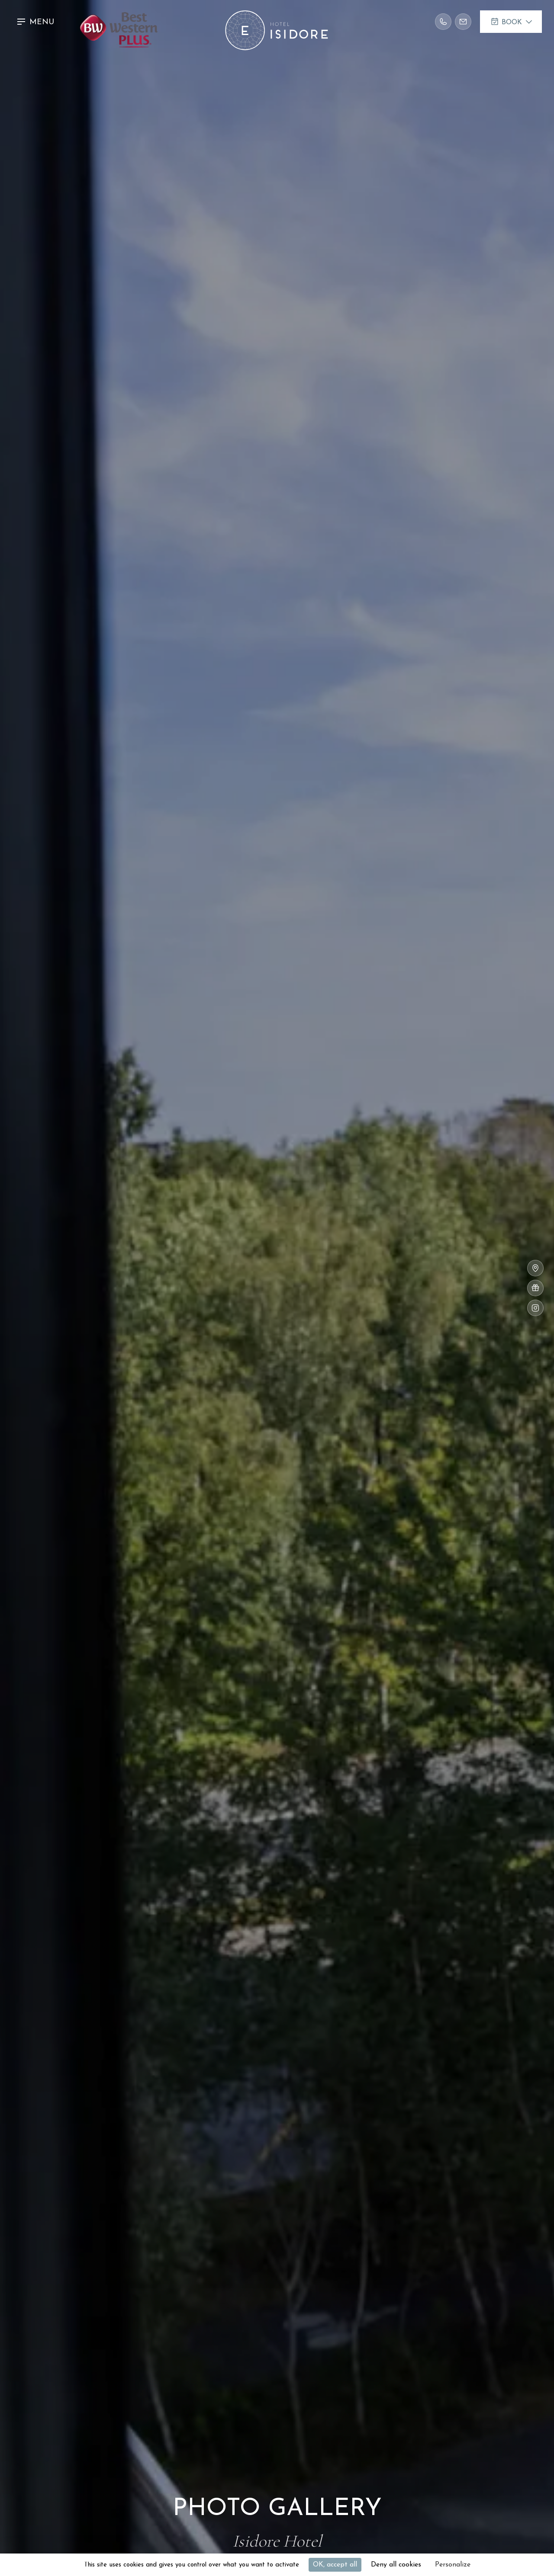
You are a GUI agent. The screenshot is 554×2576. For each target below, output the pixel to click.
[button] (37, 21)
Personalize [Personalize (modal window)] (452, 2564)
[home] (277, 21)
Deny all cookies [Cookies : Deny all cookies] (396, 2564)
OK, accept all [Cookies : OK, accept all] (335, 2564)
